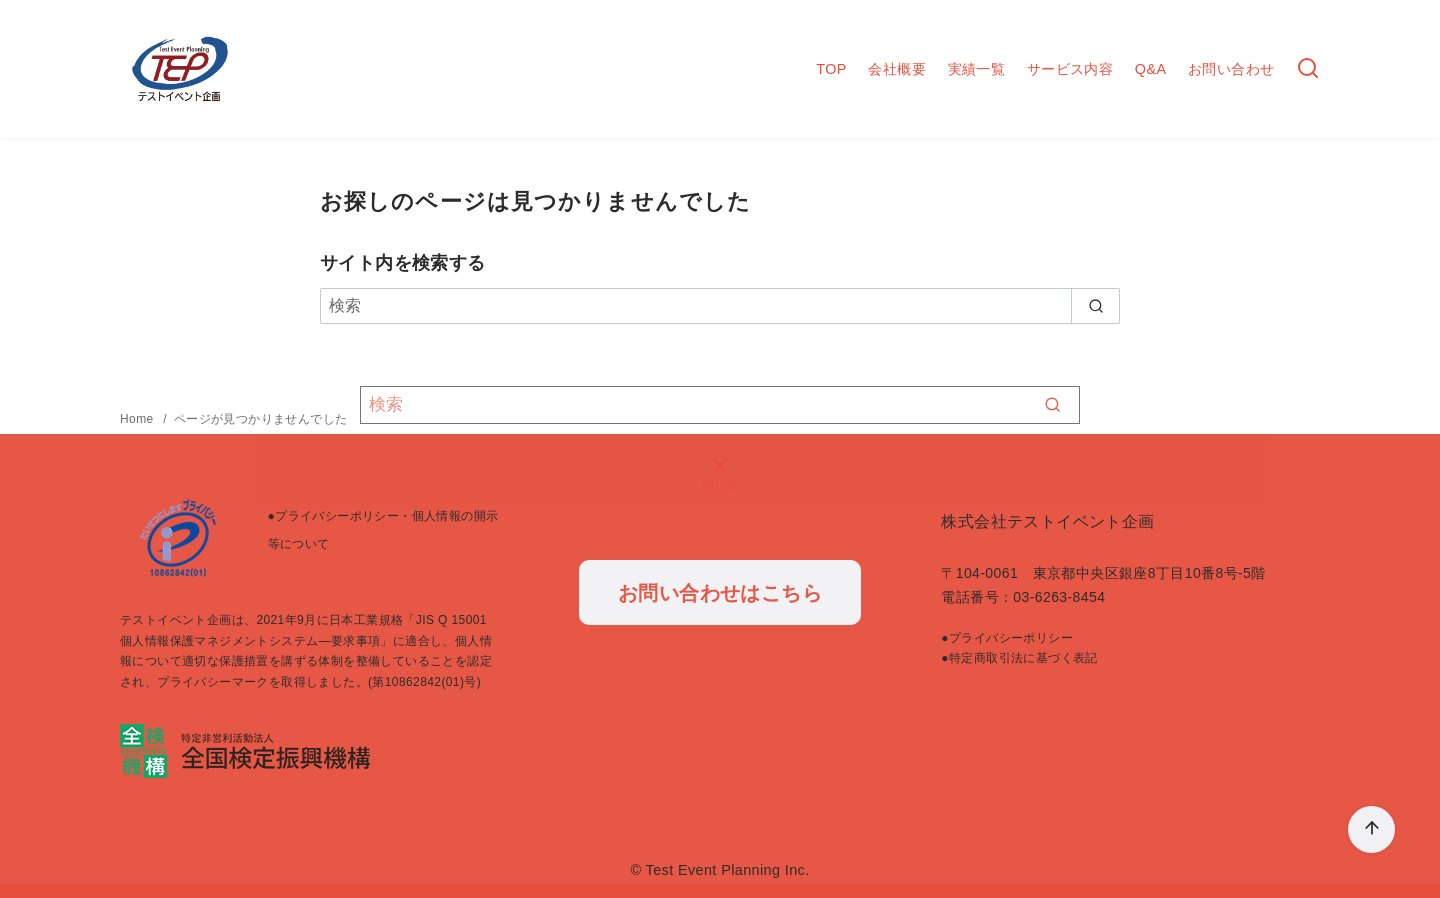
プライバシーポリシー (1011, 638)
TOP (831, 69)
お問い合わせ (1231, 69)
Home (138, 419)
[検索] (720, 306)
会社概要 (897, 69)
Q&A (1151, 69)
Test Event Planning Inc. (728, 870)
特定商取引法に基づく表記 (1023, 658)
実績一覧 (977, 69)
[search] (1095, 306)
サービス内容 (1070, 69)
